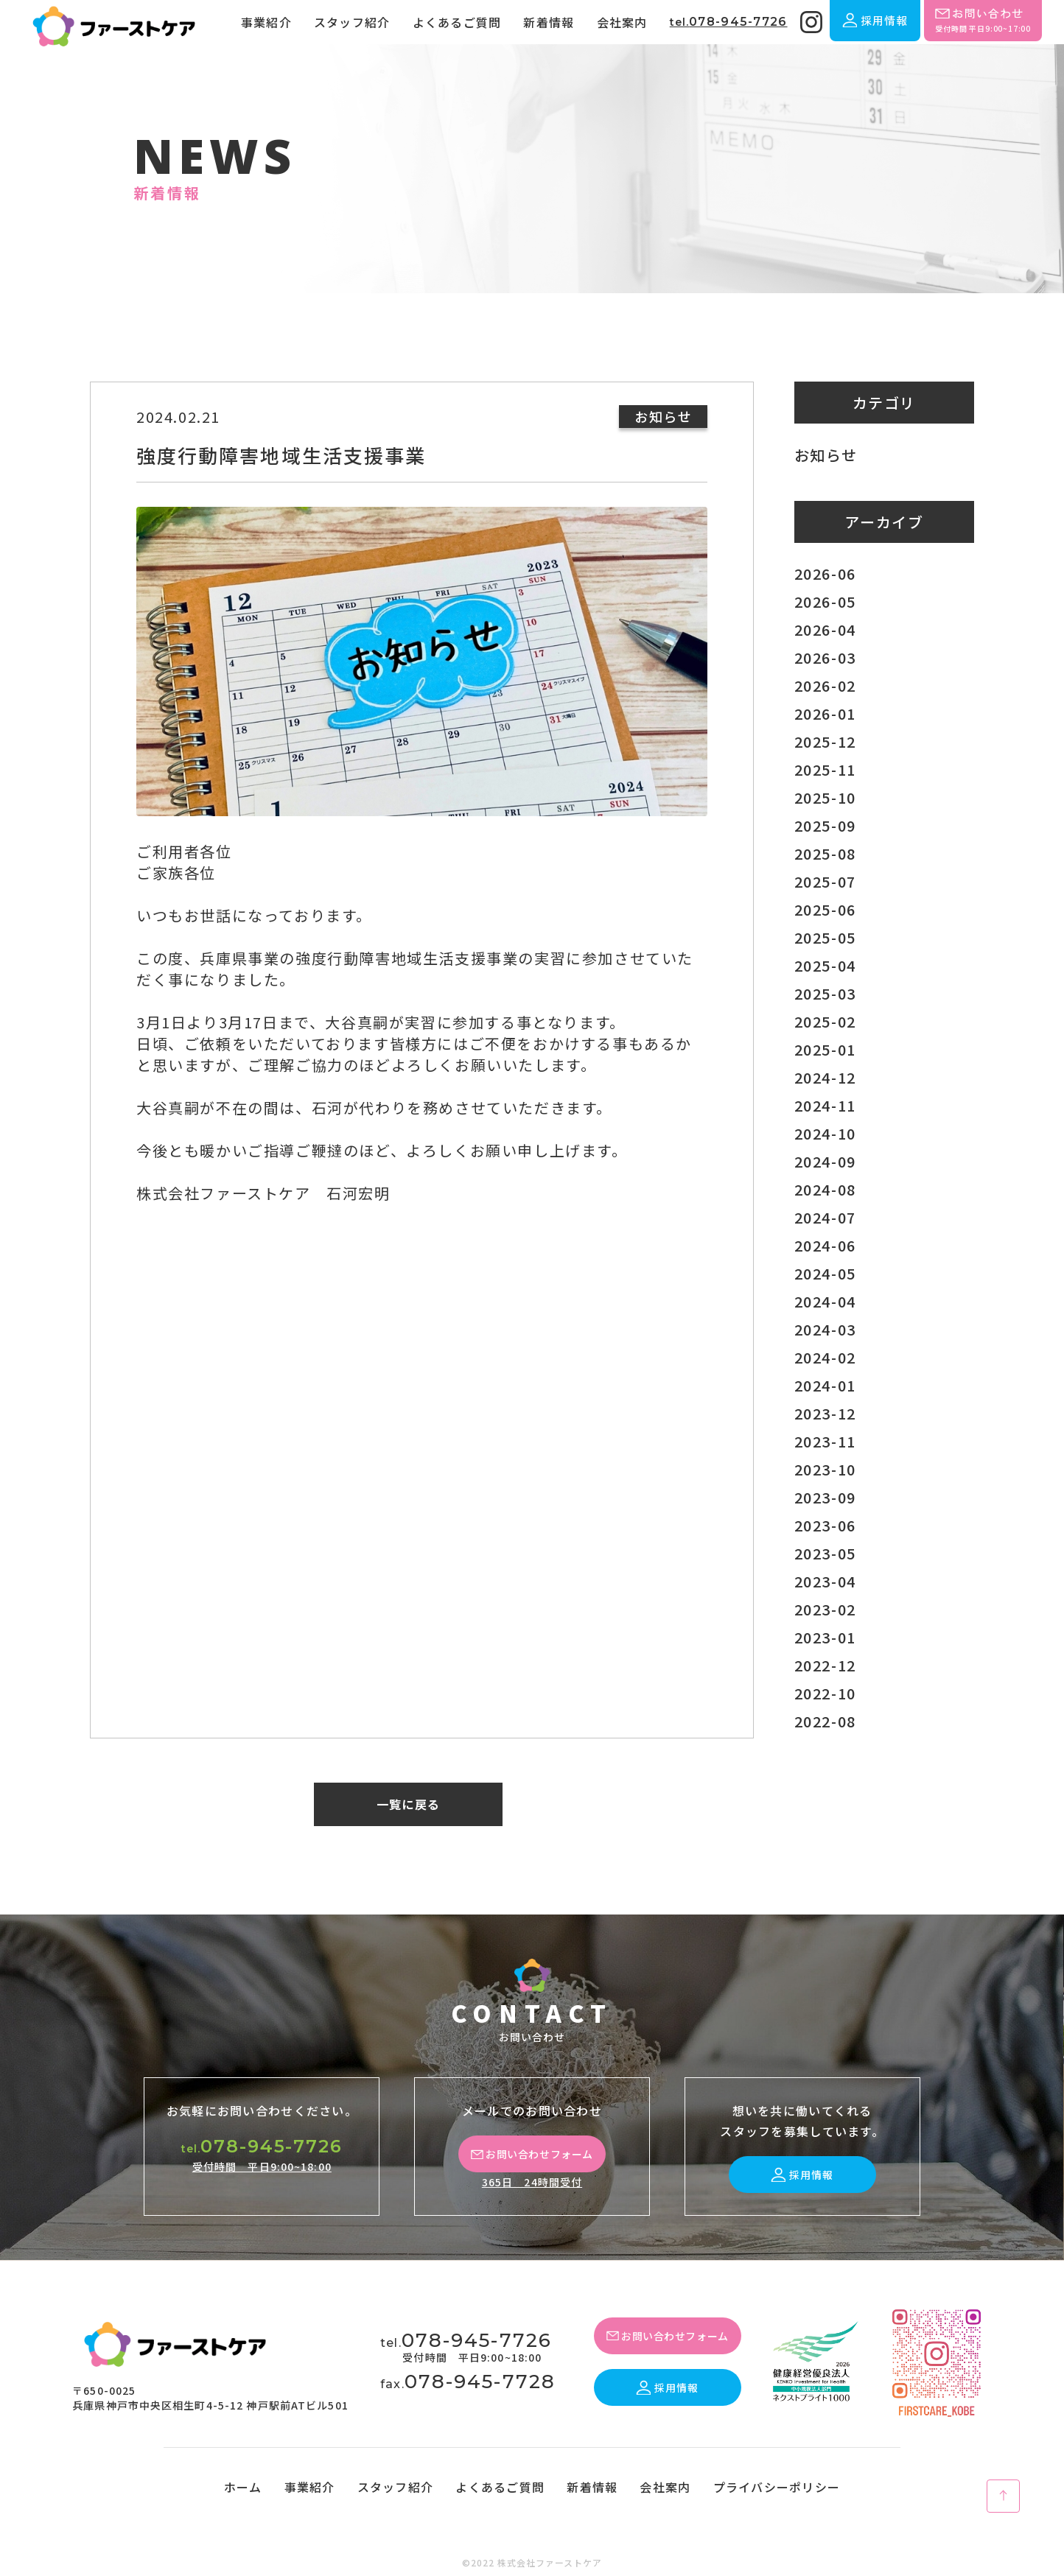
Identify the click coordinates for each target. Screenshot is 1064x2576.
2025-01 (825, 1049)
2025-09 (825, 825)
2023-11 (825, 1441)
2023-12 (825, 1413)
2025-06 (825, 909)
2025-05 (825, 937)
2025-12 (825, 741)
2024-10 (825, 1133)
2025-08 (825, 853)
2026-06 (825, 573)
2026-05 (825, 601)
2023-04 (825, 1581)
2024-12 (825, 1077)
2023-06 (825, 1525)
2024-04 (825, 1301)
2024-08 (825, 1189)
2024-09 (825, 1161)
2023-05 (825, 1553)
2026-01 (825, 713)
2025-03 (825, 993)
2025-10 (825, 797)
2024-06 (825, 1245)
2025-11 (825, 769)
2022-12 (825, 1665)
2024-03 (825, 1329)
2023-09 (825, 1497)
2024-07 (825, 1217)
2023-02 (825, 1609)
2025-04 (825, 965)
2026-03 (825, 657)
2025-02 (825, 1021)
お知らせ (826, 455)
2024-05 (825, 1273)
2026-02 (825, 685)
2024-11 (825, 1105)
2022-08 (825, 1721)
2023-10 (825, 1469)
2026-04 (825, 629)
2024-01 (825, 1385)
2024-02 (825, 1357)
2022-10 (825, 1693)
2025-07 (825, 881)
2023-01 (825, 1637)
